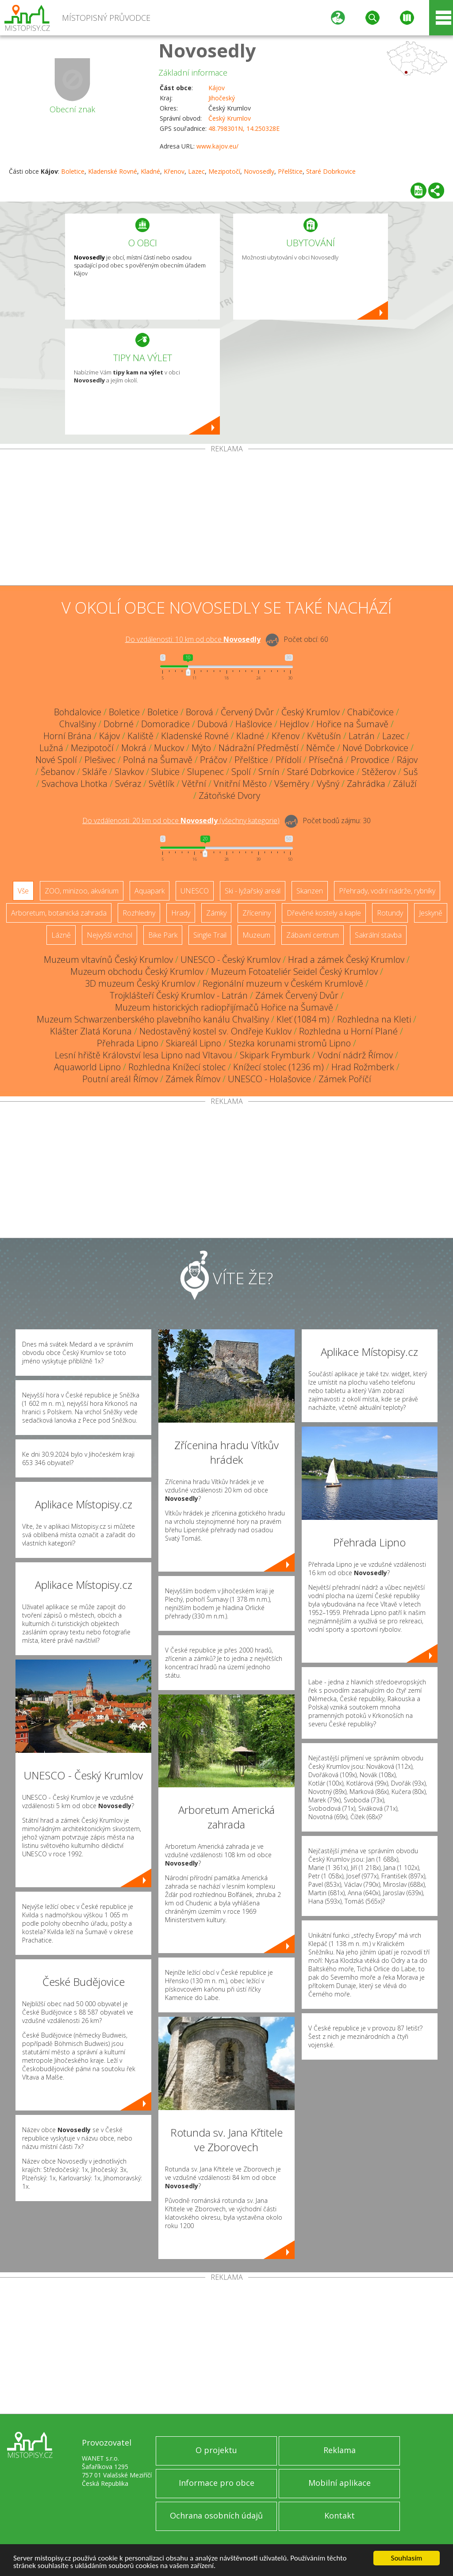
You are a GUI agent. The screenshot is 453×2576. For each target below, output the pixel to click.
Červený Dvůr (247, 712)
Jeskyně (430, 913)
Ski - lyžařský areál (252, 891)
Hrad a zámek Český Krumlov (346, 960)
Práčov (213, 760)
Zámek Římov (192, 1079)
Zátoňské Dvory (229, 795)
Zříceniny (256, 913)
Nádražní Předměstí (259, 748)
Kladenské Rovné (112, 171)
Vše (23, 891)
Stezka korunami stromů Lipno (290, 1043)
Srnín (269, 772)
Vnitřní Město (240, 784)
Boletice (72, 171)
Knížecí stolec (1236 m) (278, 1067)
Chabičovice (370, 712)
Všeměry (291, 784)
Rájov (407, 760)
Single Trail (209, 935)
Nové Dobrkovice (375, 748)
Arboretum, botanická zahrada (59, 913)
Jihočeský (221, 98)
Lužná (51, 748)
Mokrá (133, 748)
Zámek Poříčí (345, 1079)
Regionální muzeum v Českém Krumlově (283, 983)
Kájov (216, 88)
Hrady (180, 913)
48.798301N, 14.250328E (244, 128)
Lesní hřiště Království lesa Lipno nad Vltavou (143, 1055)
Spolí (241, 772)
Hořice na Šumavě (352, 724)
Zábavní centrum (312, 935)
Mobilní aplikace (339, 2482)
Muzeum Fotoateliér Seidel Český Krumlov (294, 971)
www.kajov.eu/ (217, 146)
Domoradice (165, 724)
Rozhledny (139, 913)
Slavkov (129, 772)
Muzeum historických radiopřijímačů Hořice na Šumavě (224, 1007)
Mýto (201, 748)
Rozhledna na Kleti (374, 1019)
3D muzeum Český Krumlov (140, 983)
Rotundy (390, 913)
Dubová (212, 724)
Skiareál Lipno (193, 1043)
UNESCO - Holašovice (269, 1079)
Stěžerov (379, 772)
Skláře (94, 772)
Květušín (324, 736)
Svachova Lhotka (74, 784)
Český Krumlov (229, 118)
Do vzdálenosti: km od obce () (181, 820)
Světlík (161, 784)
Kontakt (339, 2515)
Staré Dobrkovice (331, 171)
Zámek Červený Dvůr (296, 995)
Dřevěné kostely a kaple (324, 913)
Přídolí (288, 760)
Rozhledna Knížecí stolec (177, 1067)
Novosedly (207, 50)
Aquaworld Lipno (87, 1067)
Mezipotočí (224, 171)
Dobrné (119, 724)
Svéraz (128, 784)
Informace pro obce (216, 2482)
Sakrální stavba (378, 935)
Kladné (150, 171)
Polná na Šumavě (157, 760)
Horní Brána (67, 736)
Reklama (339, 2450)
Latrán (362, 736)
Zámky (216, 913)
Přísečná (326, 760)
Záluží (405, 784)
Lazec (196, 171)
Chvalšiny (77, 724)
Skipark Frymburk (275, 1055)
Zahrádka (366, 784)
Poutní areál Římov (120, 1079)
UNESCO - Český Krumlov (230, 960)
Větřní (194, 784)
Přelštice (290, 171)
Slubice (165, 772)
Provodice (370, 760)
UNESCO (194, 891)
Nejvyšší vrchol (109, 935)
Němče (320, 748)
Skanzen (309, 891)
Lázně (61, 935)
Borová (199, 712)
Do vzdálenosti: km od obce (193, 639)
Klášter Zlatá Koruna (91, 1031)
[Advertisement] (226, 519)
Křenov (174, 171)
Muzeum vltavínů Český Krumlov (108, 960)
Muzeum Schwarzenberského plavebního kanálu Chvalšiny (153, 1019)
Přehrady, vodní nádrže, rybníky (387, 891)
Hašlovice (253, 724)
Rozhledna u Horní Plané (348, 1031)
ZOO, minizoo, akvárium (82, 891)
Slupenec (205, 772)
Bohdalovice (77, 712)
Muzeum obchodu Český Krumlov (136, 971)
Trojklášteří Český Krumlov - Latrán (179, 995)
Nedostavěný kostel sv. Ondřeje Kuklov (215, 1031)
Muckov (169, 748)
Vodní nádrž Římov (355, 1055)
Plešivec (99, 760)
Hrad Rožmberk (362, 1067)
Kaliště (140, 736)
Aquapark (149, 891)
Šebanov (58, 772)
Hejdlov (294, 724)
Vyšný (328, 784)
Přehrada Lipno (127, 1043)
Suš (410, 772)
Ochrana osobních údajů (216, 2515)
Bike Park (162, 935)
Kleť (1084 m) (303, 1019)
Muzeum (256, 935)
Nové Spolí (56, 760)
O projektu (216, 2450)
